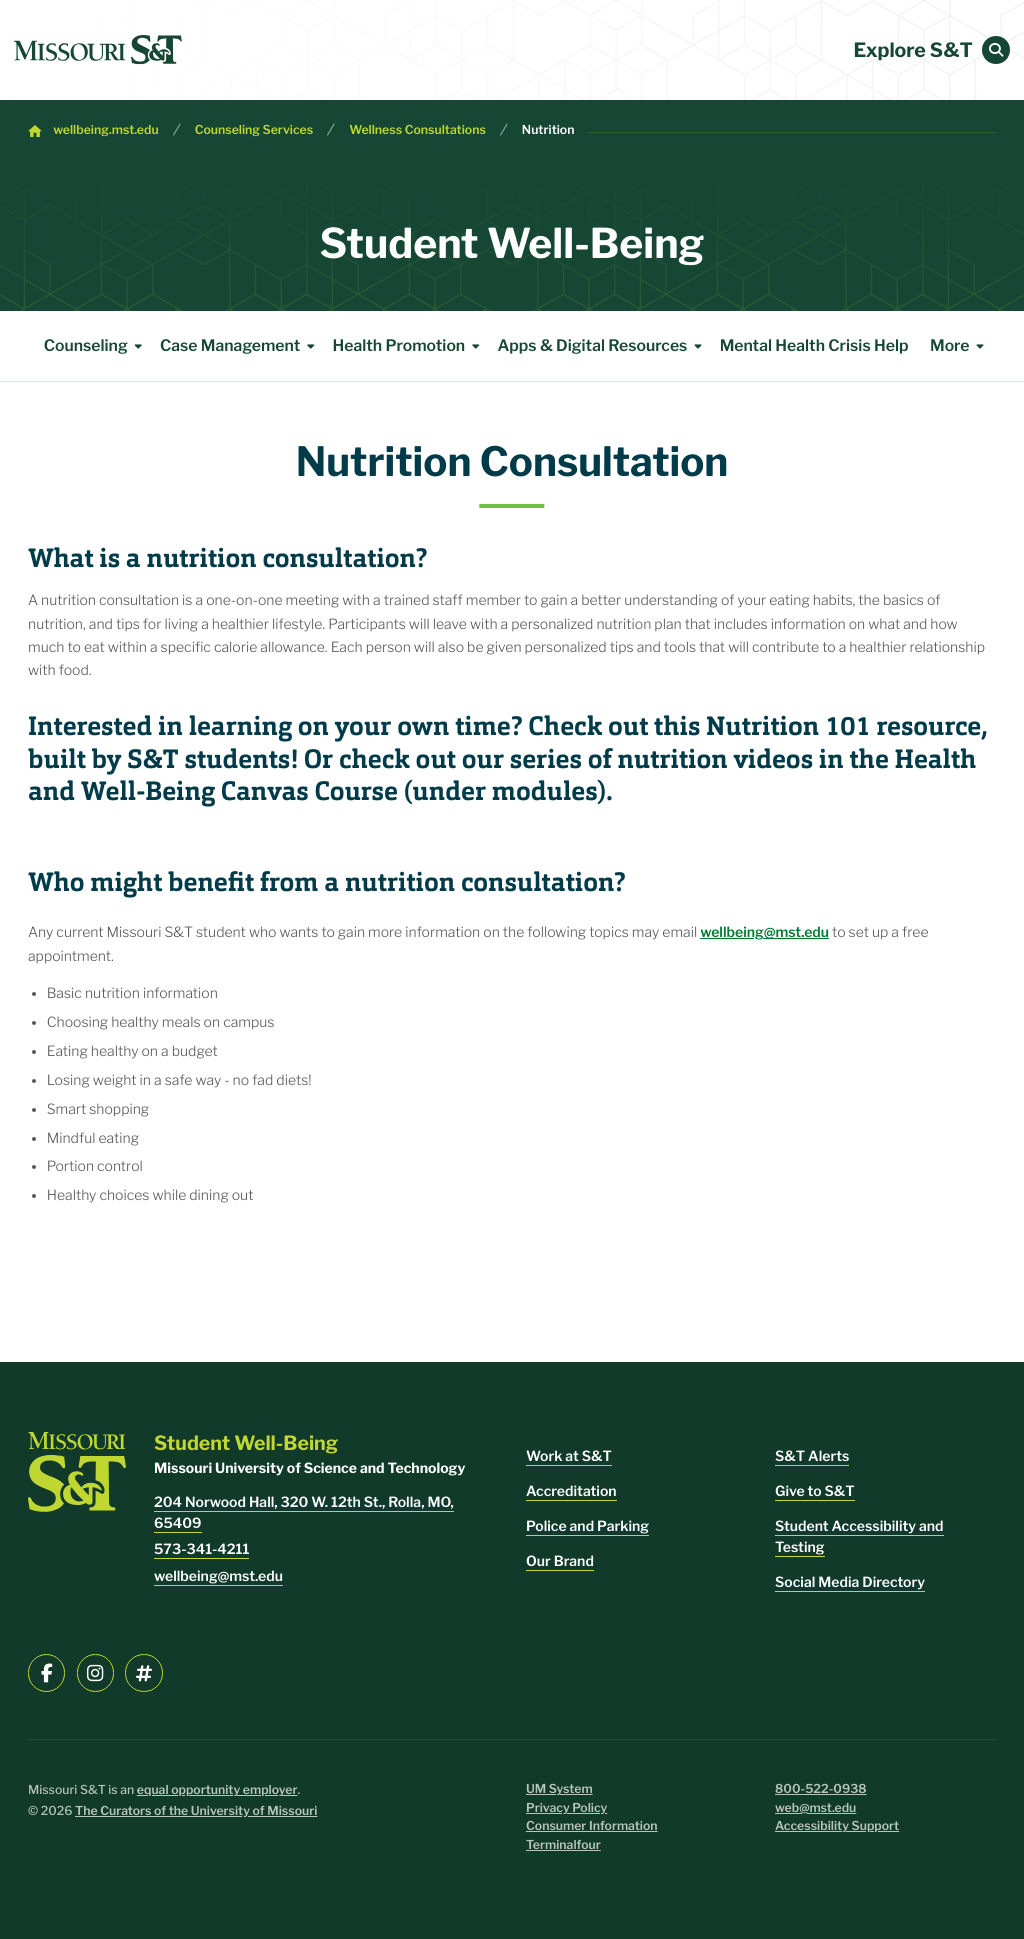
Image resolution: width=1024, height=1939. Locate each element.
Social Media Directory (850, 1582)
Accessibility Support (837, 1826)
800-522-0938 (821, 1789)
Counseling (96, 346)
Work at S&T (569, 1456)
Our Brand (560, 1561)
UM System (559, 1789)
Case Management (240, 346)
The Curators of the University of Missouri (196, 1811)
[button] (996, 50)
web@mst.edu (815, 1808)
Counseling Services (254, 130)
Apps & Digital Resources (602, 346)
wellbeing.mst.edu (105, 130)
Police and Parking (587, 1526)
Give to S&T (815, 1491)
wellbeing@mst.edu (764, 932)
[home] (98, 50)
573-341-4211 (201, 1549)
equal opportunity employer (217, 1790)
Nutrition (548, 130)
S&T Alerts (812, 1456)
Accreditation (571, 1491)
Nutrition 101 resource (843, 727)
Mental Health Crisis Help (814, 345)
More (960, 346)
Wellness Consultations (417, 130)
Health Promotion (409, 346)
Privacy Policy (566, 1808)
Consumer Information (592, 1826)
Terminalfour (563, 1845)
